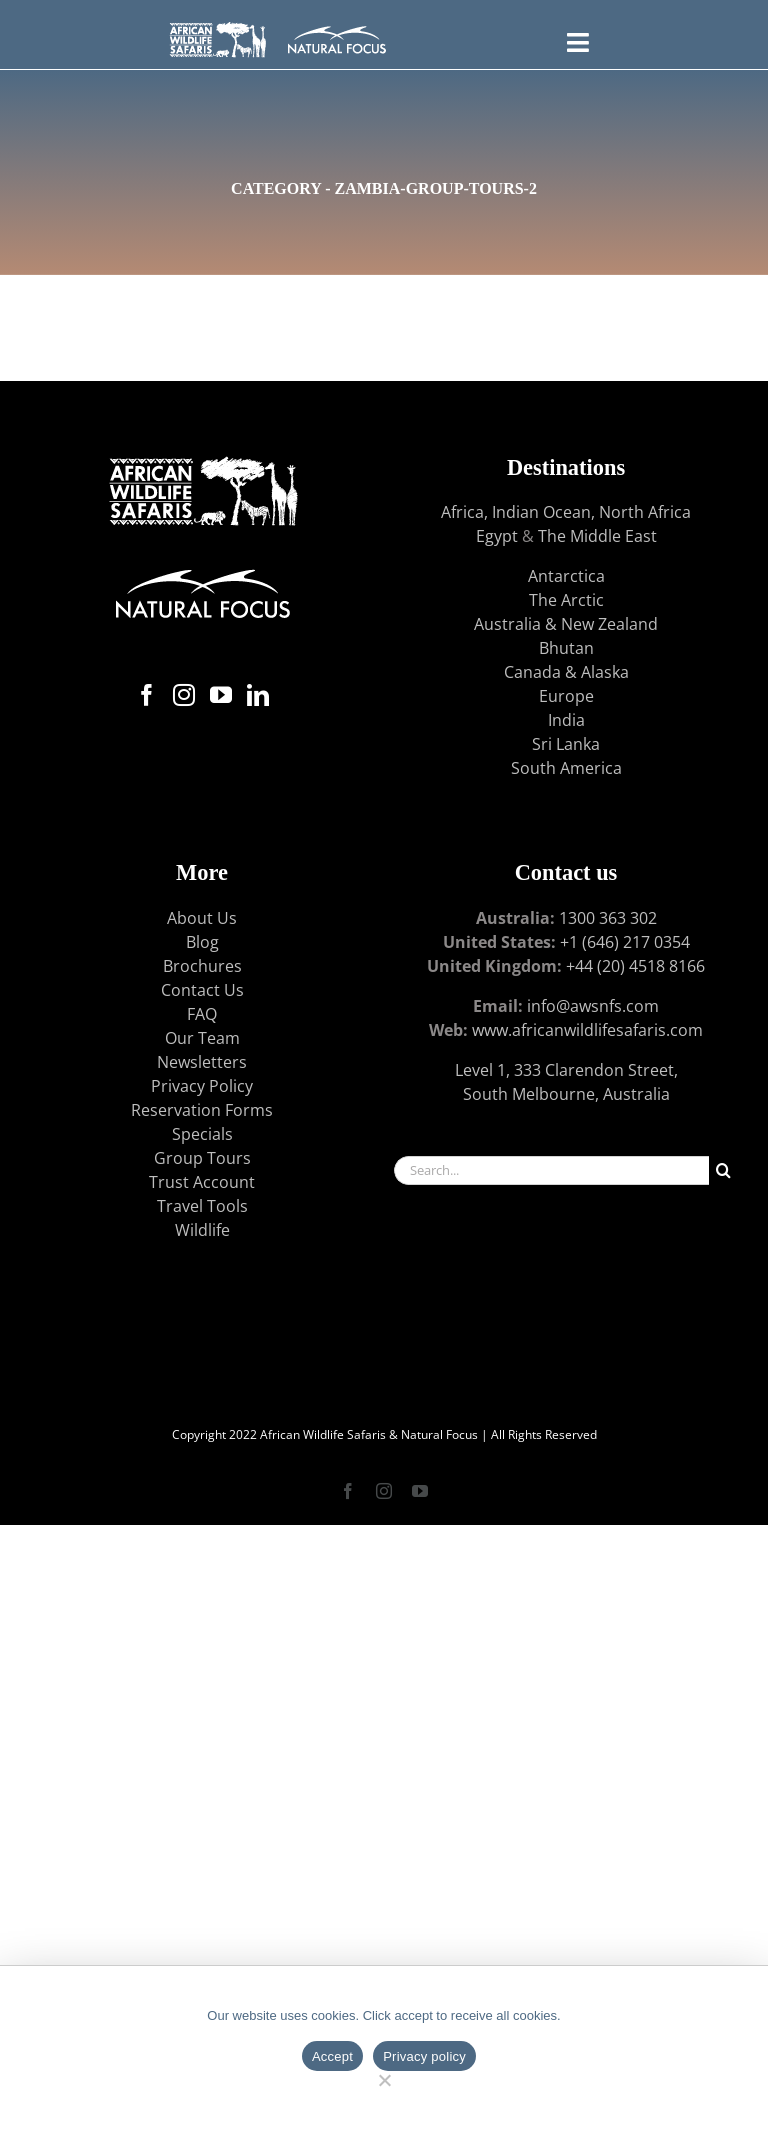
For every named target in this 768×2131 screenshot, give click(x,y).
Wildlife (202, 1230)
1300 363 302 (608, 918)
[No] (384, 2077)
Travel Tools (202, 1206)
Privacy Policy (202, 1086)
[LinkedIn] (258, 695)
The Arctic (566, 600)
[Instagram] (184, 695)
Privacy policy (424, 2056)
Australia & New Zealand (566, 624)
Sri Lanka (566, 744)
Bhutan (566, 648)
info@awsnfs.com (593, 1006)
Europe (566, 696)
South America (566, 768)
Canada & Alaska (566, 672)
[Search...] (551, 1170)
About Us (202, 918)
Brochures (202, 966)
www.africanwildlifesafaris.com (587, 1030)
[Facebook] (147, 695)
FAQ (202, 1014)
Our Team (202, 1038)
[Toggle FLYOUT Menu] (577, 40)
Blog (202, 942)
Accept (332, 2056)
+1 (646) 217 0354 (625, 942)
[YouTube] (221, 695)
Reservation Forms (202, 1110)
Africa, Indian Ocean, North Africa (566, 512)
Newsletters (202, 1062)
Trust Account (202, 1182)
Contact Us (202, 990)
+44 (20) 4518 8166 (635, 966)
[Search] (723, 1170)
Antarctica (566, 576)
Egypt (497, 536)
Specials (202, 1134)
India (566, 720)
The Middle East (597, 536)
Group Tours (202, 1158)
